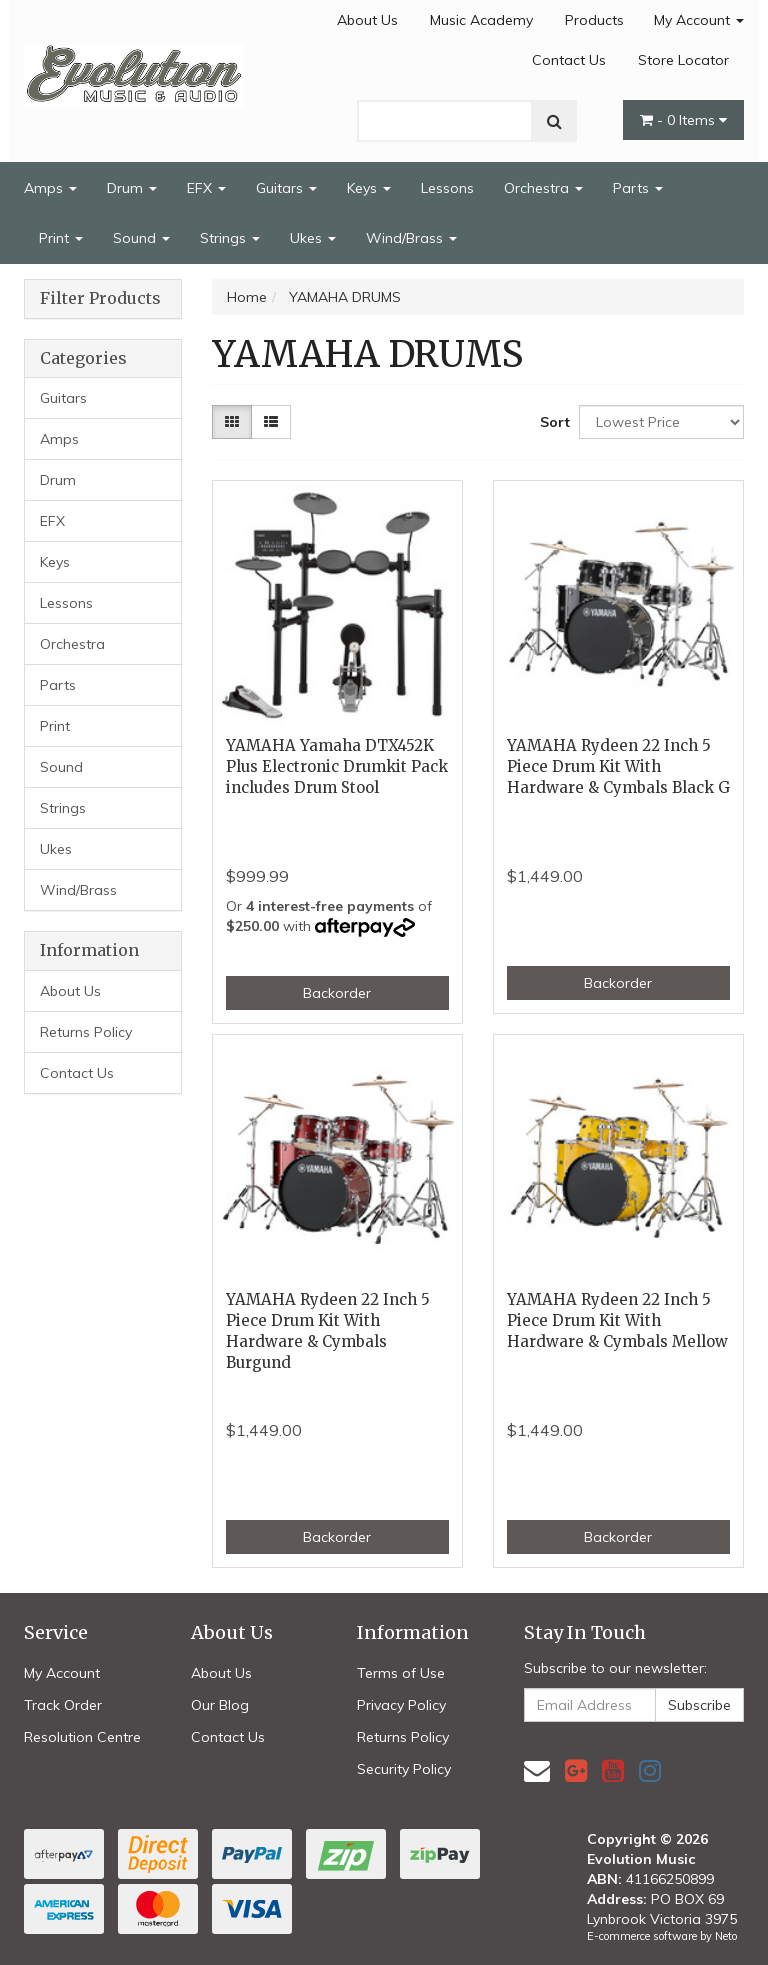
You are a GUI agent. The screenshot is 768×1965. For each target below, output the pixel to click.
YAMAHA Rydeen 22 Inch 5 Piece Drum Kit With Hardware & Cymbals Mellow (617, 1320)
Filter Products (100, 299)
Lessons (447, 188)
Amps (50, 188)
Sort (552, 422)
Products (594, 20)
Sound (141, 238)
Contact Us (569, 60)
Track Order (63, 1705)
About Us (367, 20)
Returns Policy (86, 1032)
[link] (576, 1770)
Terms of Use (401, 1673)
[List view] (271, 422)
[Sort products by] (661, 422)
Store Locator (683, 60)
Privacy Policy (401, 1705)
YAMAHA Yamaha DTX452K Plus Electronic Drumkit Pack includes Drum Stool (337, 766)
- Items (683, 120)
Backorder (337, 993)
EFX (206, 188)
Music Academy (481, 20)
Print (61, 238)
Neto (726, 1936)
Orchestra (543, 188)
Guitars (286, 188)
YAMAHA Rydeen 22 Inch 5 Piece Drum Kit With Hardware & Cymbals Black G (618, 766)
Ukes (313, 238)
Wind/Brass (411, 238)
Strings (230, 238)
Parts (638, 188)
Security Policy (404, 1769)
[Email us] (537, 1770)
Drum (132, 188)
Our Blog (220, 1705)
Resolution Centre (82, 1737)
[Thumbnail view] (232, 422)
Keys (369, 188)
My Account (699, 20)
